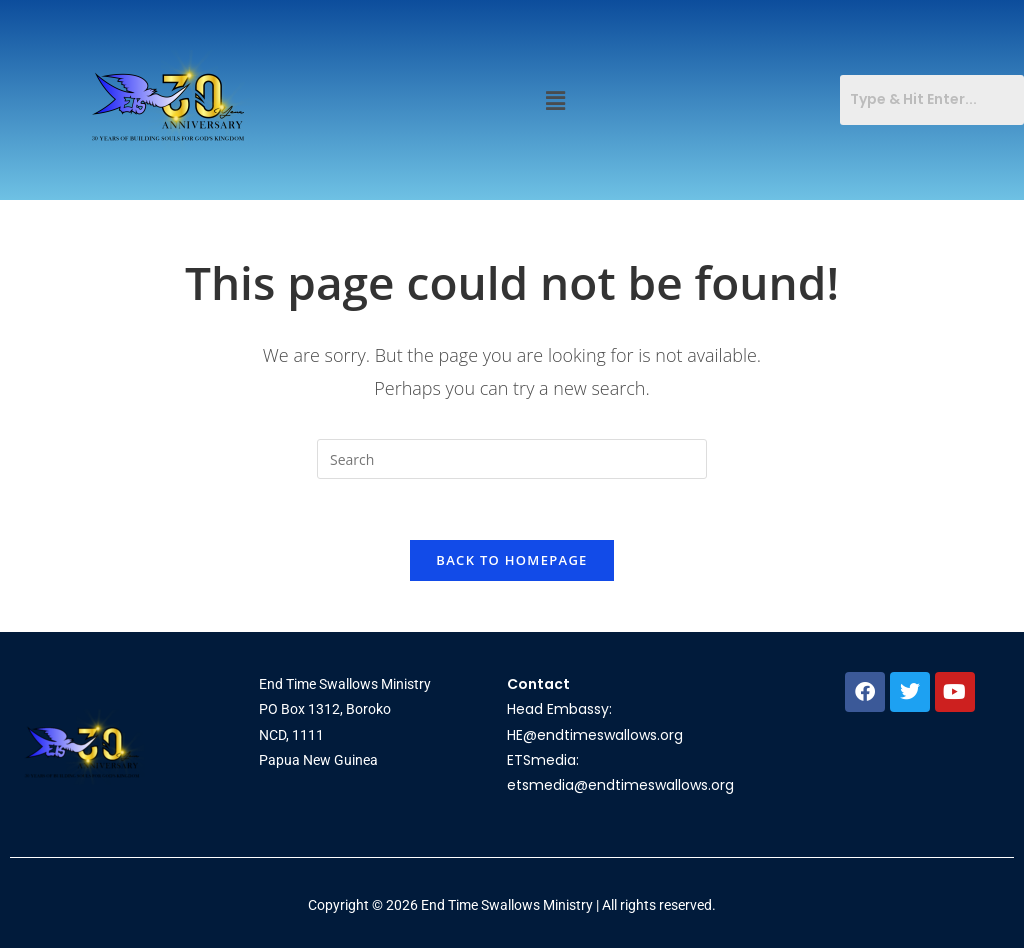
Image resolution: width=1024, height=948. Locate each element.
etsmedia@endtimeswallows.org (620, 785)
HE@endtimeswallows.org (595, 735)
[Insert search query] (512, 459)
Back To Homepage (511, 560)
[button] (556, 100)
